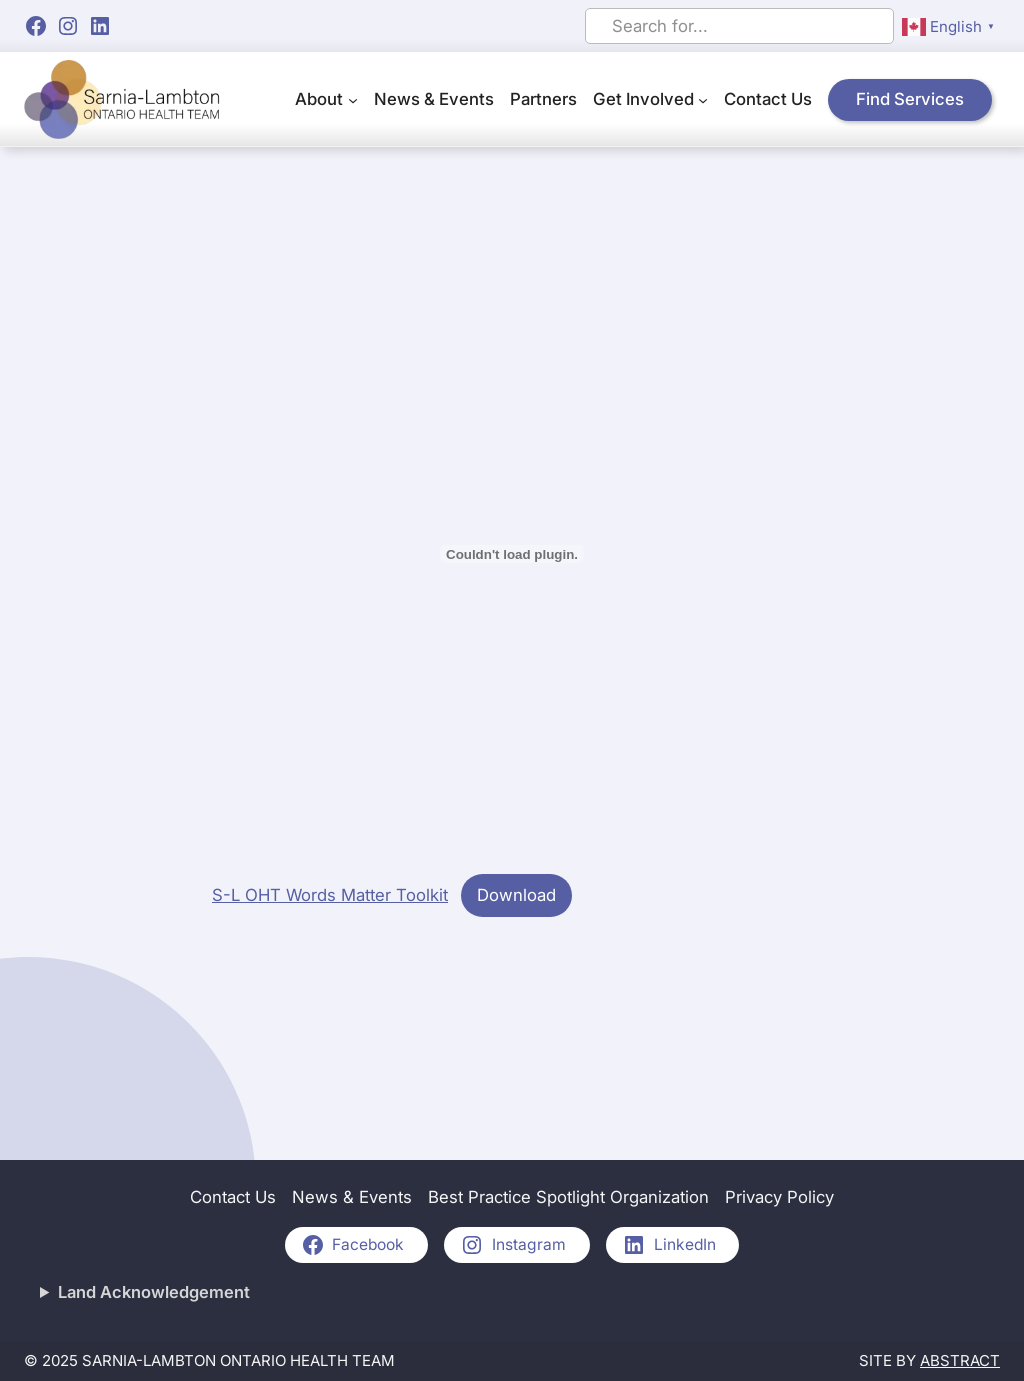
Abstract (960, 1360)
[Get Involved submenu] (703, 100)
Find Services (910, 99)
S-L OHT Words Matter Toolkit (330, 895)
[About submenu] (353, 100)
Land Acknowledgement (154, 1292)
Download (516, 895)
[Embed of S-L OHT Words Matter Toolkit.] (512, 554)
